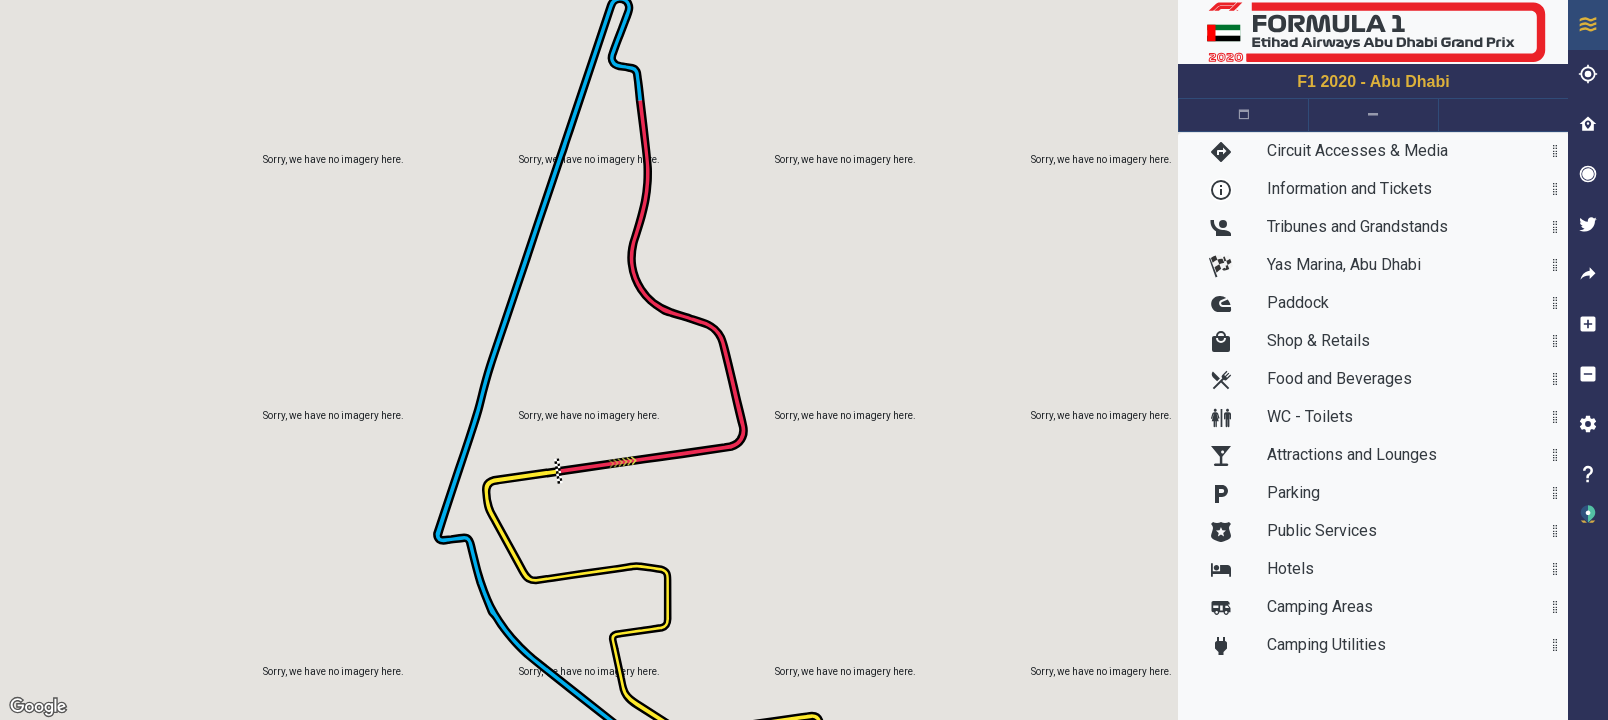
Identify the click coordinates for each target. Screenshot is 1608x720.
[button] (1588, 525)
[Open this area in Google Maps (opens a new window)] (38, 707)
